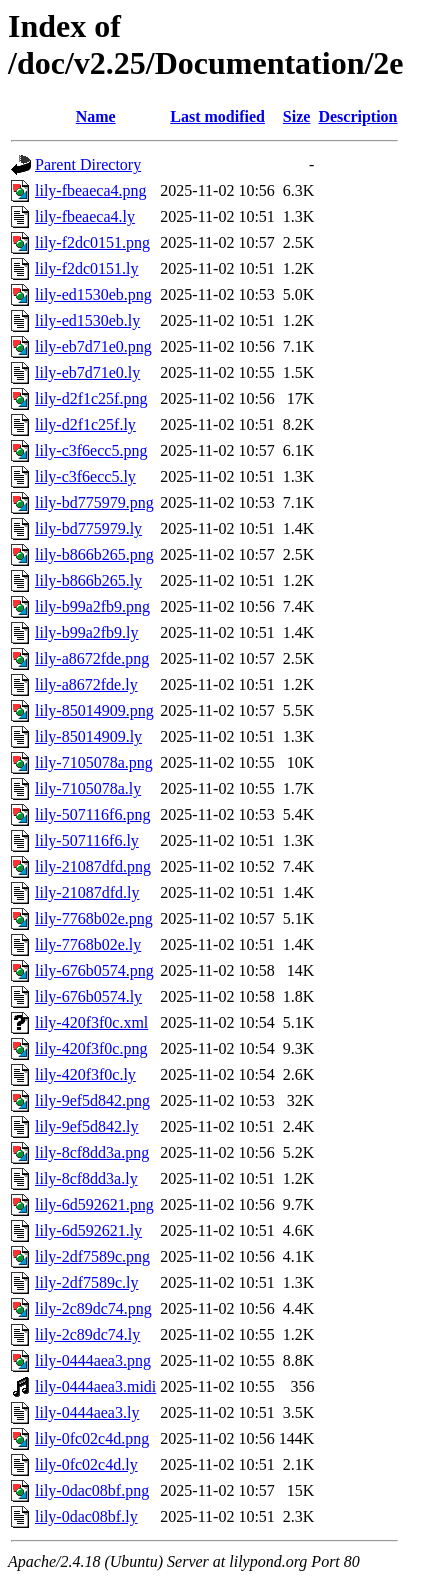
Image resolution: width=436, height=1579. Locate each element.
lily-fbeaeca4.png (91, 190)
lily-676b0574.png (94, 970)
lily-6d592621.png (94, 1204)
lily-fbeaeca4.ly (85, 216)
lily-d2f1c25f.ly (85, 424)
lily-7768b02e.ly (88, 944)
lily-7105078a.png (94, 762)
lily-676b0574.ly (88, 996)
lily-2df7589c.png (92, 1256)
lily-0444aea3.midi (95, 1386)
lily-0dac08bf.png (92, 1490)
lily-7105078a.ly (88, 788)
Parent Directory (88, 164)
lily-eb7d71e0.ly (87, 372)
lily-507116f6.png (92, 814)
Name (96, 116)
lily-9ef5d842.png (92, 1100)
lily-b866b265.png (94, 554)
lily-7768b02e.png (94, 918)
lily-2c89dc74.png (93, 1308)
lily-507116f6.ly (87, 840)
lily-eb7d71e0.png (93, 346)
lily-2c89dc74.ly (87, 1334)
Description (357, 116)
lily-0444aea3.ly (87, 1412)
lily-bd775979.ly (88, 528)
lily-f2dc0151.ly (87, 268)
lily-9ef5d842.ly (87, 1126)
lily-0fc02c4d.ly (86, 1464)
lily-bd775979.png (94, 502)
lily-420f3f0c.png (91, 1048)
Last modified (217, 116)
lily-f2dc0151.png (92, 242)
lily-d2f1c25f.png (91, 398)
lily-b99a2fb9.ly (87, 632)
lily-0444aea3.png (93, 1360)
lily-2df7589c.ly (87, 1282)
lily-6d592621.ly (88, 1230)
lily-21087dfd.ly (87, 892)
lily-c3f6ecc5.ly (85, 476)
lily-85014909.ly (88, 736)
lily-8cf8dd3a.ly (86, 1178)
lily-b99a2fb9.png (92, 606)
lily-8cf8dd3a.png (92, 1152)
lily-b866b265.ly (88, 580)
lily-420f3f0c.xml (91, 1022)
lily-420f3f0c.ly (85, 1074)
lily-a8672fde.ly (86, 684)
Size (297, 116)
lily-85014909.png (94, 710)
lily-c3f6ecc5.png (91, 450)
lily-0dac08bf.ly (86, 1516)
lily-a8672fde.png (92, 658)
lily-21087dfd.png (93, 866)
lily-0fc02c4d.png (92, 1438)
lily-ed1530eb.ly (87, 320)
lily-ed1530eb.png (93, 294)
